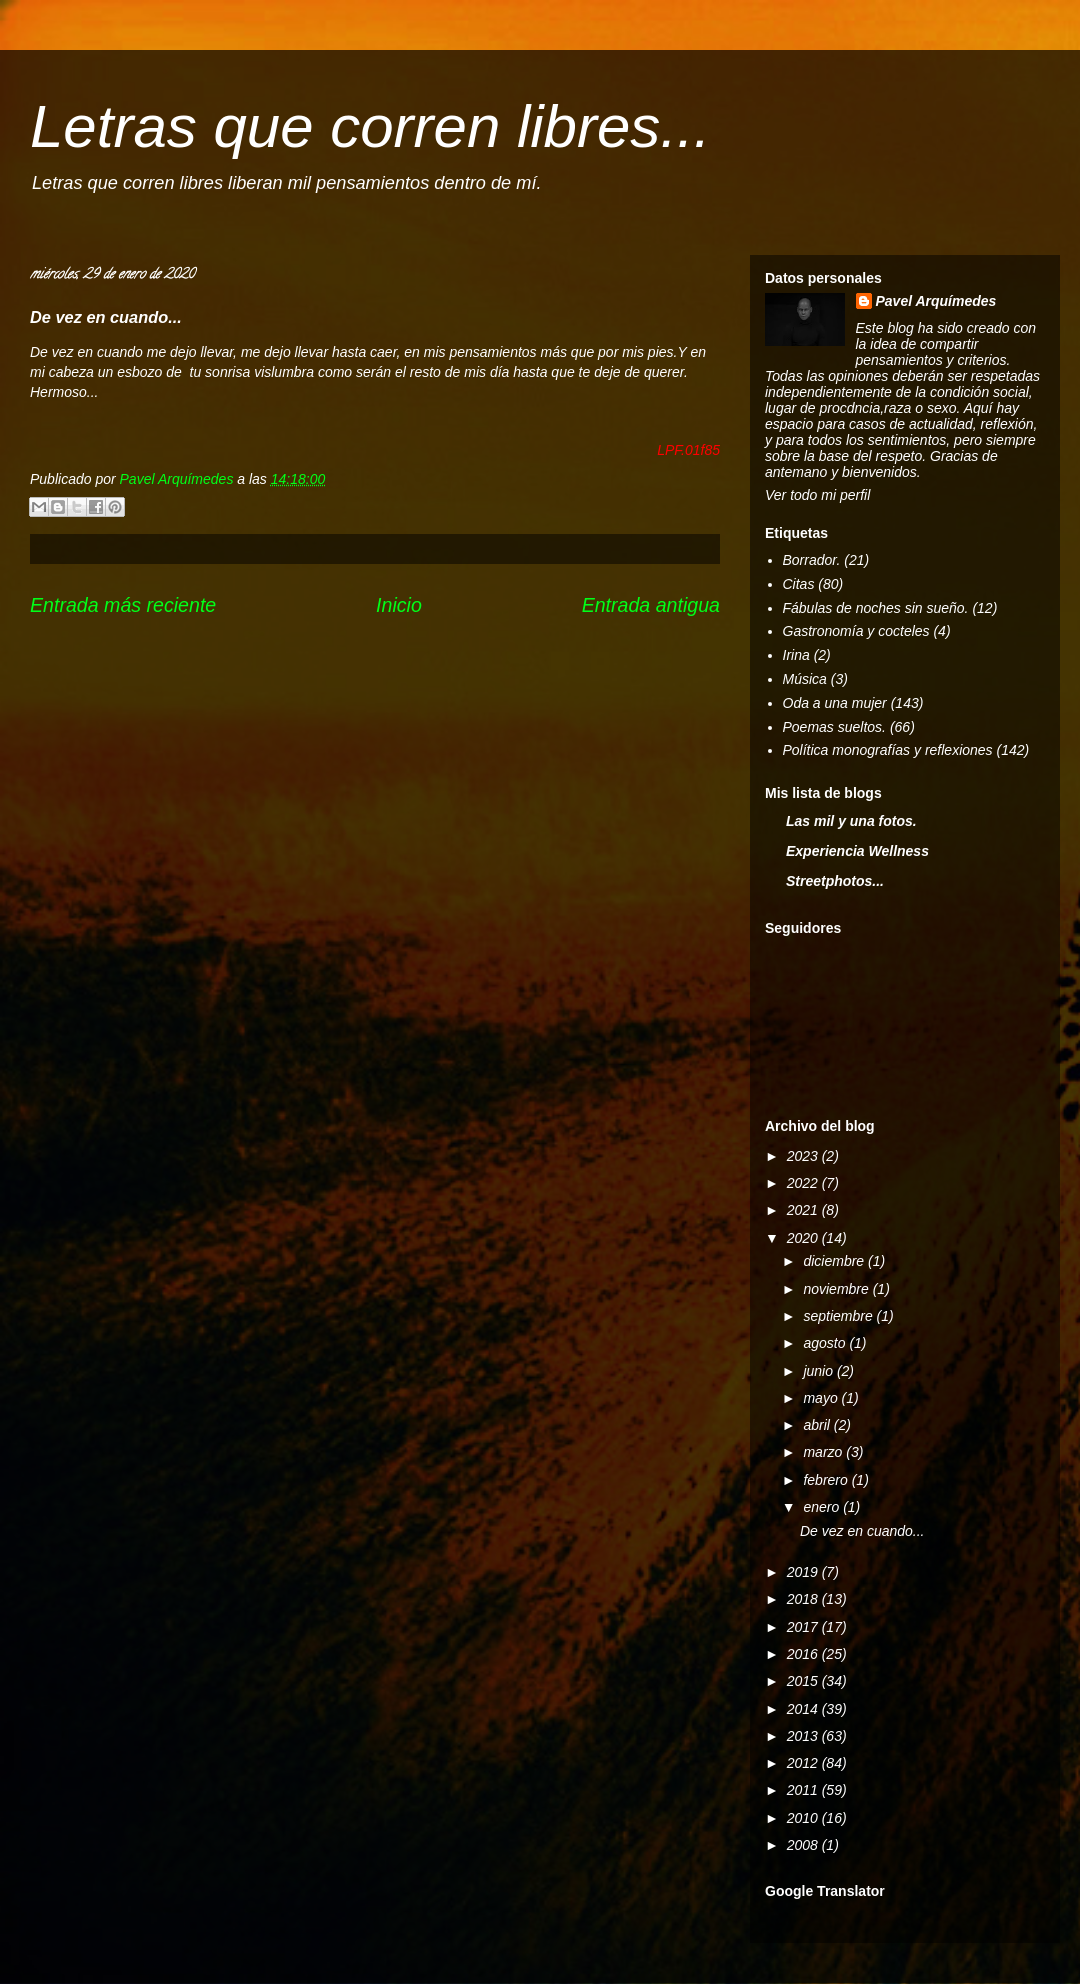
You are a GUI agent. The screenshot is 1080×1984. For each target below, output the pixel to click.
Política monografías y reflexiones (888, 750)
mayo (822, 1398)
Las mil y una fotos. (851, 821)
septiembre (839, 1316)
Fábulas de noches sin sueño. (876, 608)
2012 (804, 1763)
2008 (804, 1845)
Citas (799, 584)
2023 (804, 1156)
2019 (804, 1572)
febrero (827, 1480)
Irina (796, 655)
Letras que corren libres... (370, 126)
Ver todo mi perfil (817, 495)
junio (819, 1371)
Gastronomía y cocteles (856, 631)
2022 (804, 1183)
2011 (804, 1790)
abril (818, 1425)
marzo (824, 1452)
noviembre (837, 1289)
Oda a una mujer (835, 703)
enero (823, 1507)
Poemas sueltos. (835, 727)
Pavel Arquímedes (936, 301)
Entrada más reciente (123, 605)
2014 (804, 1709)
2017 (804, 1627)
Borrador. (812, 560)
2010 (804, 1818)
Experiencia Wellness (857, 851)
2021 (804, 1210)
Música (805, 679)
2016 (804, 1654)
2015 (804, 1681)
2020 (804, 1238)
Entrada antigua (651, 605)
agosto (826, 1343)
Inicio (399, 605)
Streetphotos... (835, 881)
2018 (804, 1599)
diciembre (835, 1261)
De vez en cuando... (862, 1531)
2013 (804, 1736)
